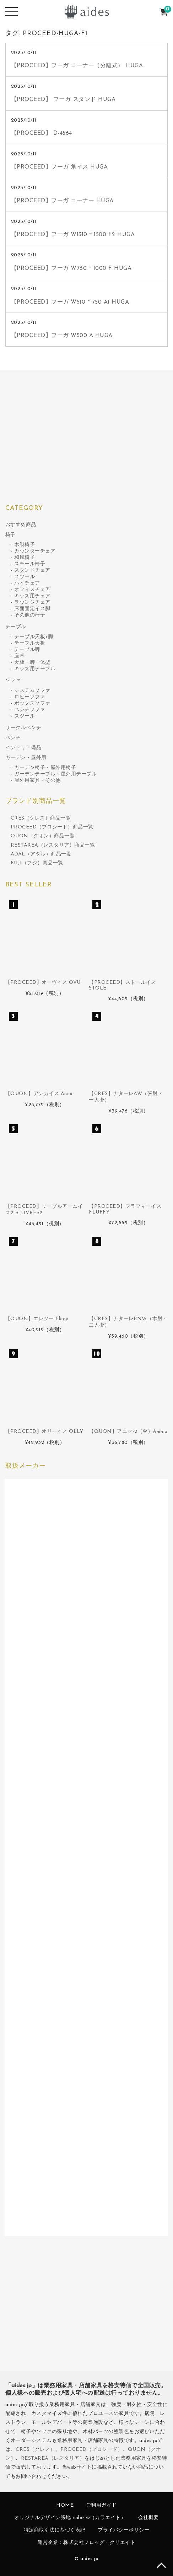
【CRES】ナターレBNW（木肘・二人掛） (128, 1322)
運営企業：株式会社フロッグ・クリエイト (87, 2542)
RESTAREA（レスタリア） (53, 2458)
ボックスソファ (32, 703)
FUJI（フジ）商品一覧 (37, 863)
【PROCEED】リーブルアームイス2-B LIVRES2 (44, 1210)
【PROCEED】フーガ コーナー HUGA (62, 201)
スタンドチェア (32, 570)
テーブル (15, 627)
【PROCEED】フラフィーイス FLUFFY (125, 1209)
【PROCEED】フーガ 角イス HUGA (59, 167)
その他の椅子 (29, 615)
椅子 (10, 535)
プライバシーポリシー (123, 2530)
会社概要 (148, 2518)
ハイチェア (27, 583)
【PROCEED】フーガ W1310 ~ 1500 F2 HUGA (73, 235)
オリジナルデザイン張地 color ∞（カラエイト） (70, 2518)
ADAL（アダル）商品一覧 (41, 854)
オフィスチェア (32, 589)
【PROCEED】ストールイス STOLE (122, 985)
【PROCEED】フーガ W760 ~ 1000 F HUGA (71, 268)
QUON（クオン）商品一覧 (43, 836)
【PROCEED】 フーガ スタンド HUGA (63, 99)
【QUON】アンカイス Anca (39, 1094)
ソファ (13, 680)
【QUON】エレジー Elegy (37, 1319)
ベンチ (13, 738)
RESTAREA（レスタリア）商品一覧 (53, 845)
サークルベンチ (23, 728)
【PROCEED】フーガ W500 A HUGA (62, 335)
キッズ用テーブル (34, 669)
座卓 (19, 656)
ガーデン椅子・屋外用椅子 (45, 767)
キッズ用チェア (32, 596)
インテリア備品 (23, 748)
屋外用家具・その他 (37, 780)
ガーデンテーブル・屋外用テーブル (55, 774)
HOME (65, 2505)
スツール (24, 577)
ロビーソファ (29, 697)
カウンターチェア (34, 551)
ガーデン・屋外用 (26, 758)
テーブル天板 (29, 643)
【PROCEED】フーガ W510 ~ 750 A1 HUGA (70, 302)
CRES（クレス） (35, 2449)
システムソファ (32, 690)
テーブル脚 (27, 649)
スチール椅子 (29, 564)
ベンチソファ (29, 710)
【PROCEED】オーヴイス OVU (43, 982)
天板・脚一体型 (32, 662)
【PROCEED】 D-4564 (41, 133)
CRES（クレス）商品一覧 (41, 818)
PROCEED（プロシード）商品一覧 (52, 827)
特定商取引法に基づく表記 (55, 2530)
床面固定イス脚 (32, 609)
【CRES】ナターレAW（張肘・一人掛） (126, 1097)
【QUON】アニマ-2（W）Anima (128, 1431)
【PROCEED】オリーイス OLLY (44, 1431)
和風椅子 (24, 557)
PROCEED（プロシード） (91, 2449)
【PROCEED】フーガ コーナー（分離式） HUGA (77, 66)
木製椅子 (24, 545)
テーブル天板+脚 (33, 637)
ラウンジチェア (32, 602)
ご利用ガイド (101, 2505)
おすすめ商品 (20, 525)
